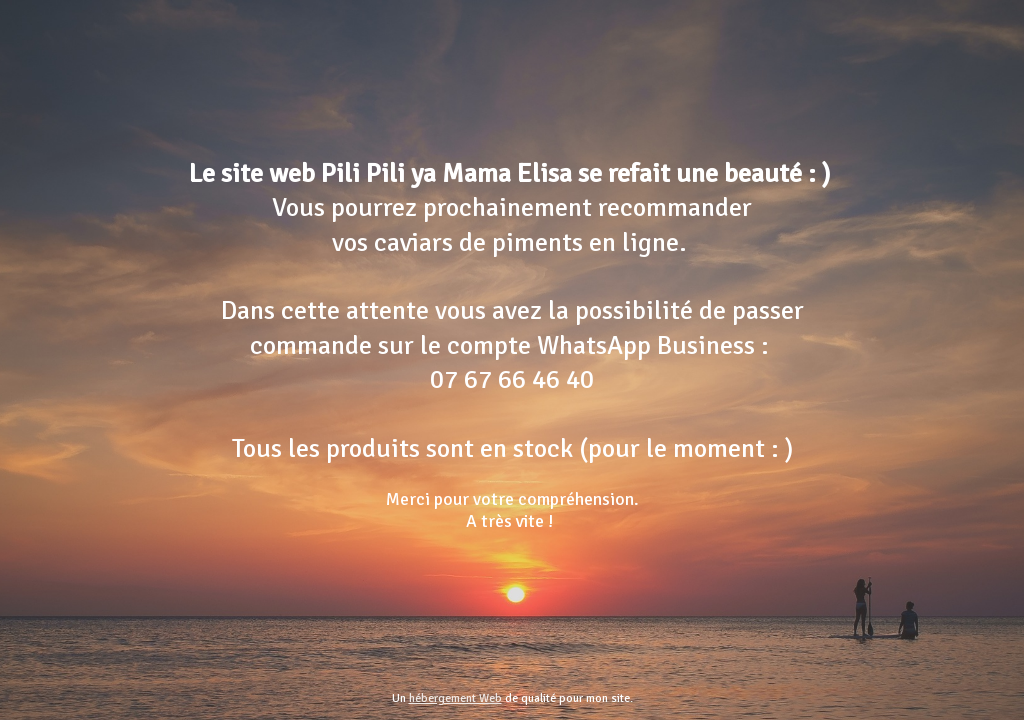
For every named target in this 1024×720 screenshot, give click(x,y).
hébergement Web (455, 698)
